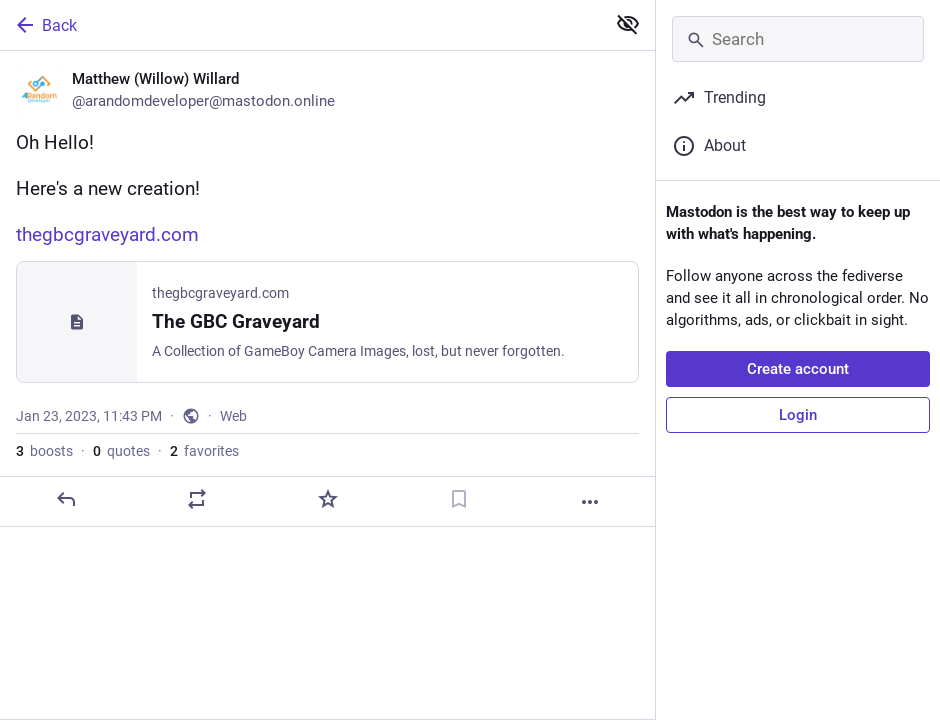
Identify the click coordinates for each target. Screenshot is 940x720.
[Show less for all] (628, 24)
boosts (44, 451)
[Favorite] (328, 499)
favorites (204, 451)
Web (233, 416)
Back (45, 25)
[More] (590, 502)
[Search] (798, 39)
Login (798, 415)
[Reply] (66, 499)
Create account (798, 369)
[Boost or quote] (197, 499)
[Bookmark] (459, 499)
